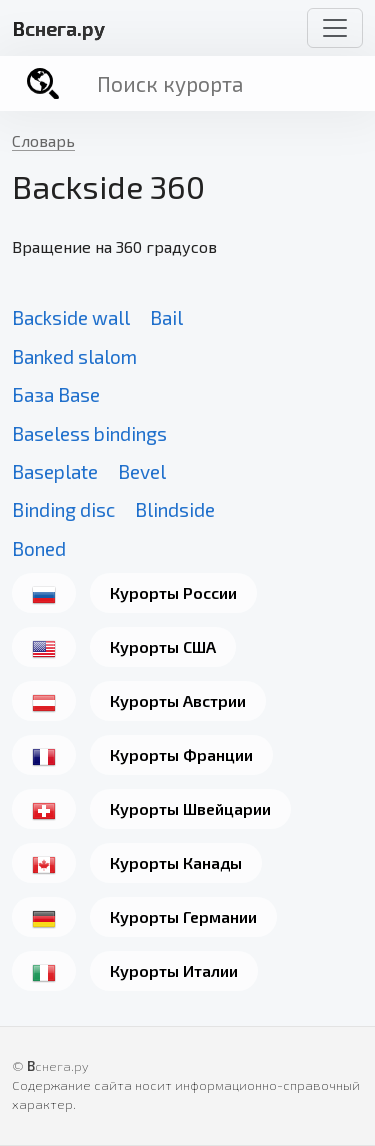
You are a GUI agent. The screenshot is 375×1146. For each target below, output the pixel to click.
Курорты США (163, 646)
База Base (56, 394)
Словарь (43, 140)
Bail (166, 317)
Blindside (175, 509)
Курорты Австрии (178, 700)
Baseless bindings (89, 433)
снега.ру (58, 28)
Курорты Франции (181, 754)
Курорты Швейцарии (190, 808)
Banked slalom (74, 356)
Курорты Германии (183, 916)
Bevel (142, 471)
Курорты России (173, 592)
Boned (39, 548)
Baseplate (55, 471)
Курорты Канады (176, 862)
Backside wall (71, 317)
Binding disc (63, 509)
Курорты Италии (174, 970)
